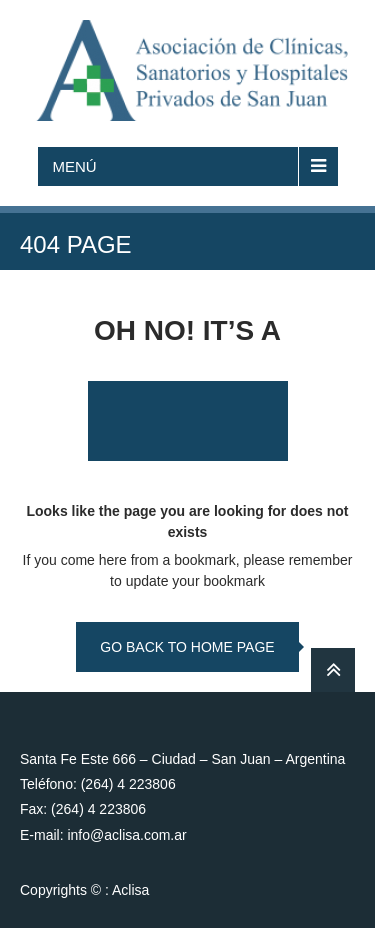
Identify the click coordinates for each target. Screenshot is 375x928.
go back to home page (187, 647)
